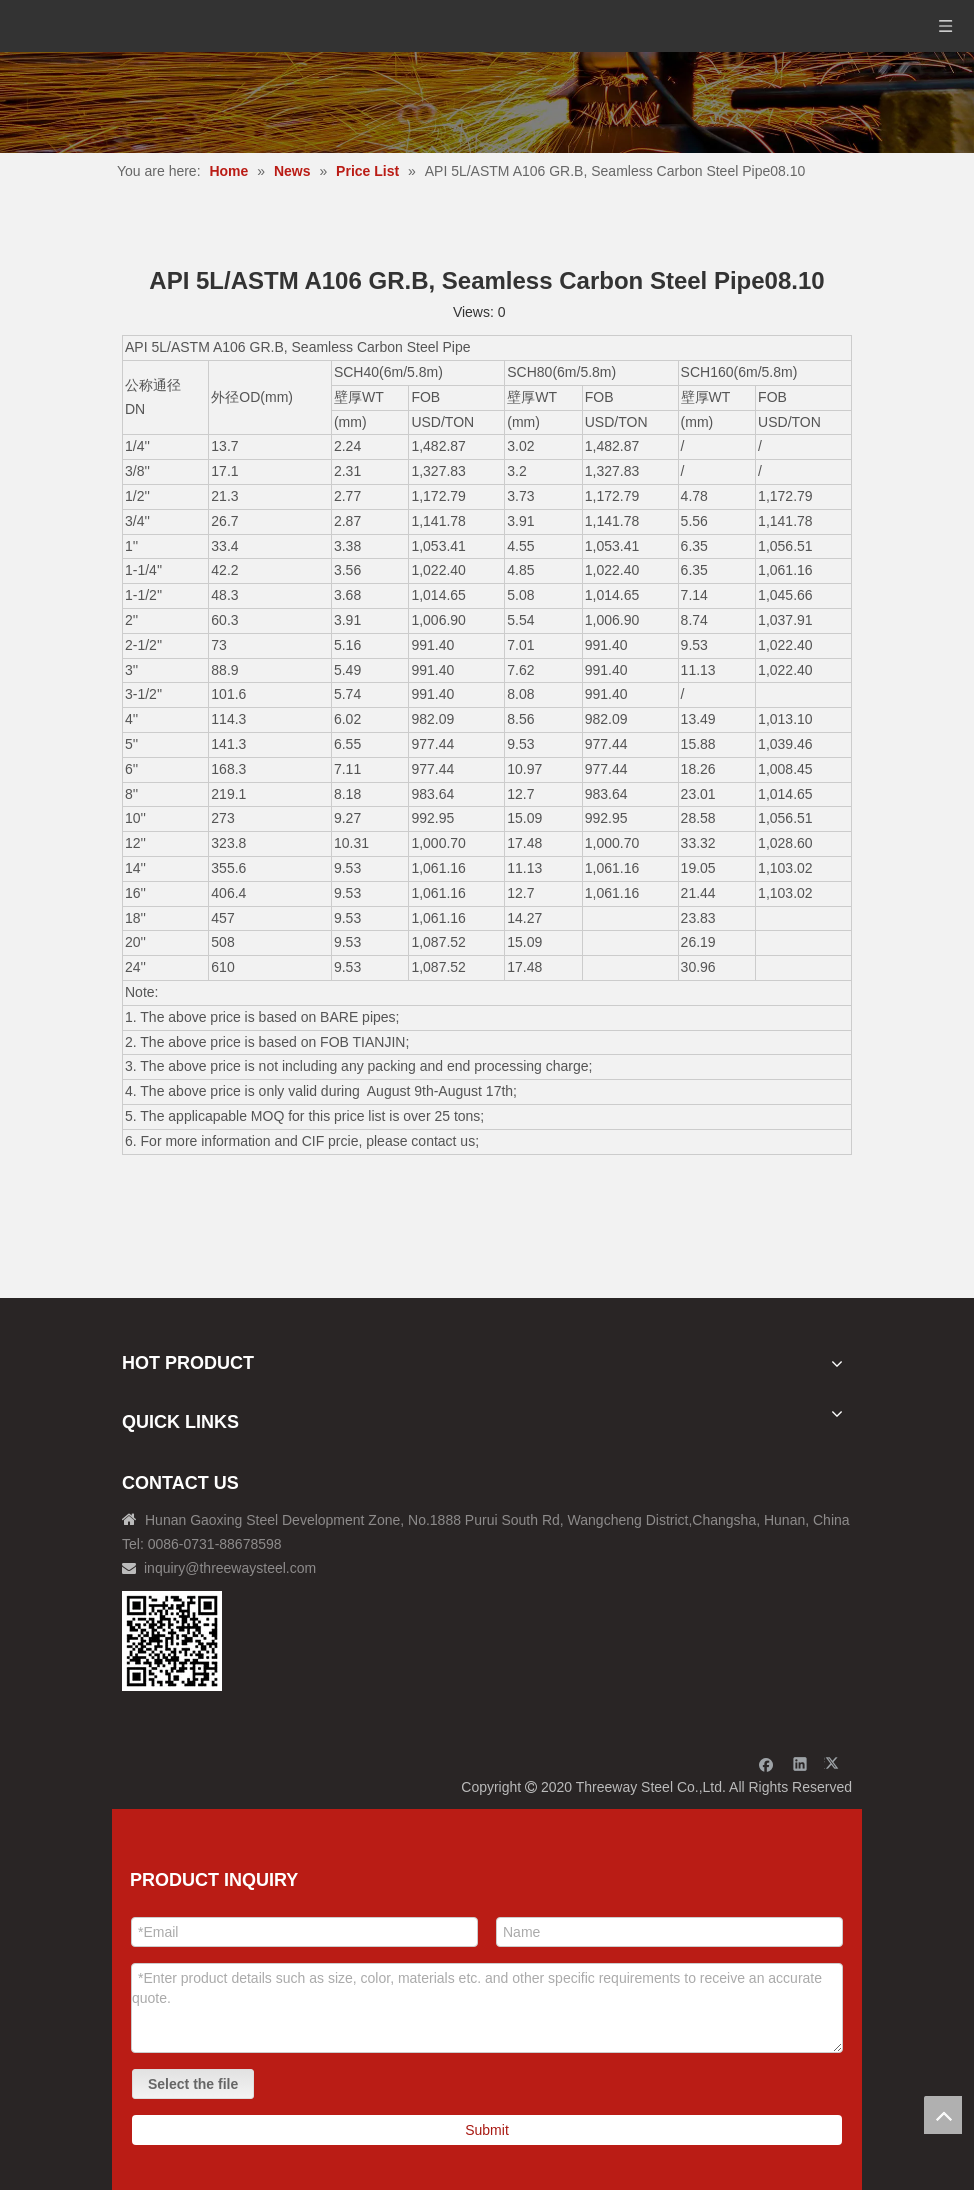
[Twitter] (834, 1763)
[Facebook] (766, 1763)
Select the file (193, 2084)
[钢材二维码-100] (172, 1641)
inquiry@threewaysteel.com (230, 1568)
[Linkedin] (800, 1763)
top (943, 2115)
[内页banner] (487, 102)
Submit (487, 2130)
